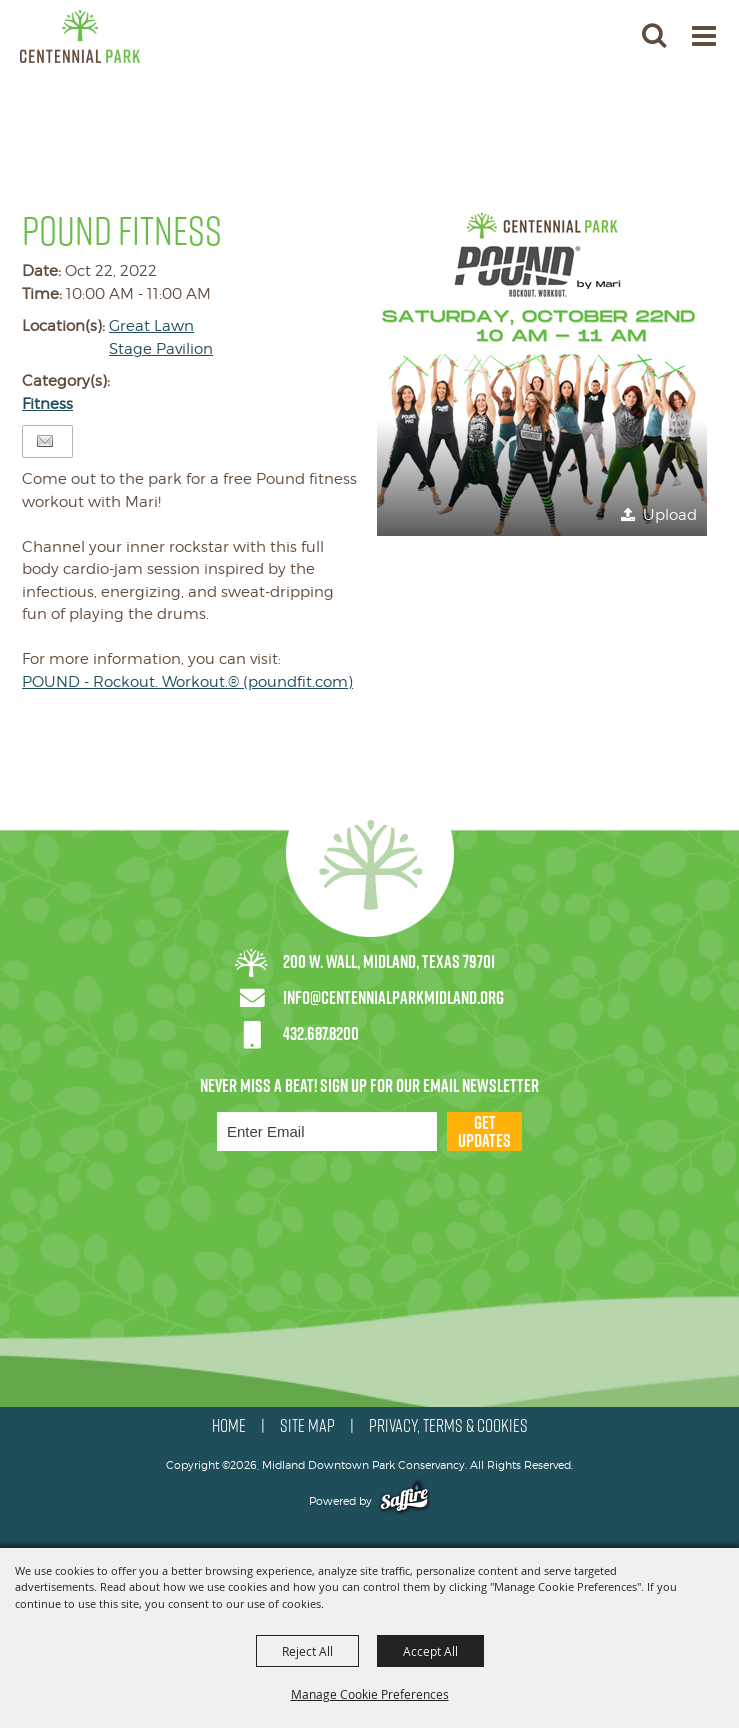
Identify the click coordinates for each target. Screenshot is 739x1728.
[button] (542, 371)
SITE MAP (307, 1426)
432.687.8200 (321, 1033)
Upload (670, 515)
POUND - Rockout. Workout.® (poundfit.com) (187, 682)
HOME (229, 1426)
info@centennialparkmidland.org (393, 997)
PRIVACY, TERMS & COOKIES (448, 1426)
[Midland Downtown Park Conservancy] (80, 36)
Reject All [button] (307, 1651)
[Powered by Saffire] (404, 1501)
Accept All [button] (430, 1651)
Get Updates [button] (484, 1131)
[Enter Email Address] (327, 1131)
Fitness (47, 404)
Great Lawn (151, 326)
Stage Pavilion (161, 349)
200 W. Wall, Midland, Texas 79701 (389, 961)
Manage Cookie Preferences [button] (370, 1694)
